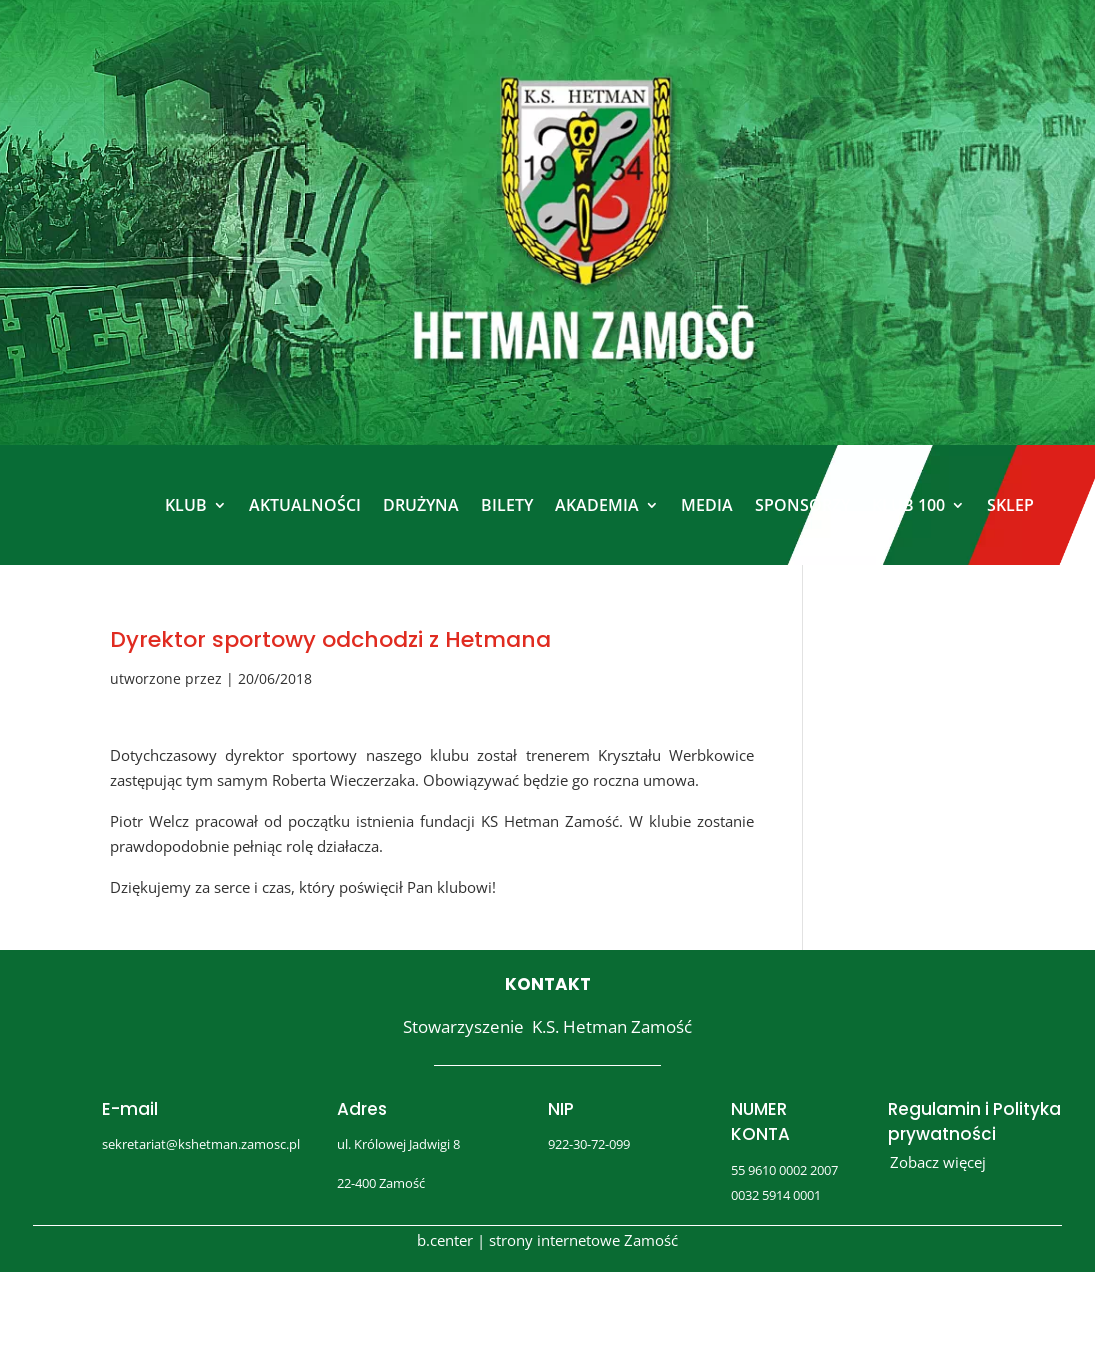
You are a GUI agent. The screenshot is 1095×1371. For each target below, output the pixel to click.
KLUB (186, 505)
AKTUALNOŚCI (305, 505)
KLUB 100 (908, 505)
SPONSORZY (802, 505)
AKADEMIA (597, 505)
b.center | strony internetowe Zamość (547, 1240)
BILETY (507, 505)
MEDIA (707, 505)
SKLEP (1010, 505)
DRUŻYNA (421, 505)
